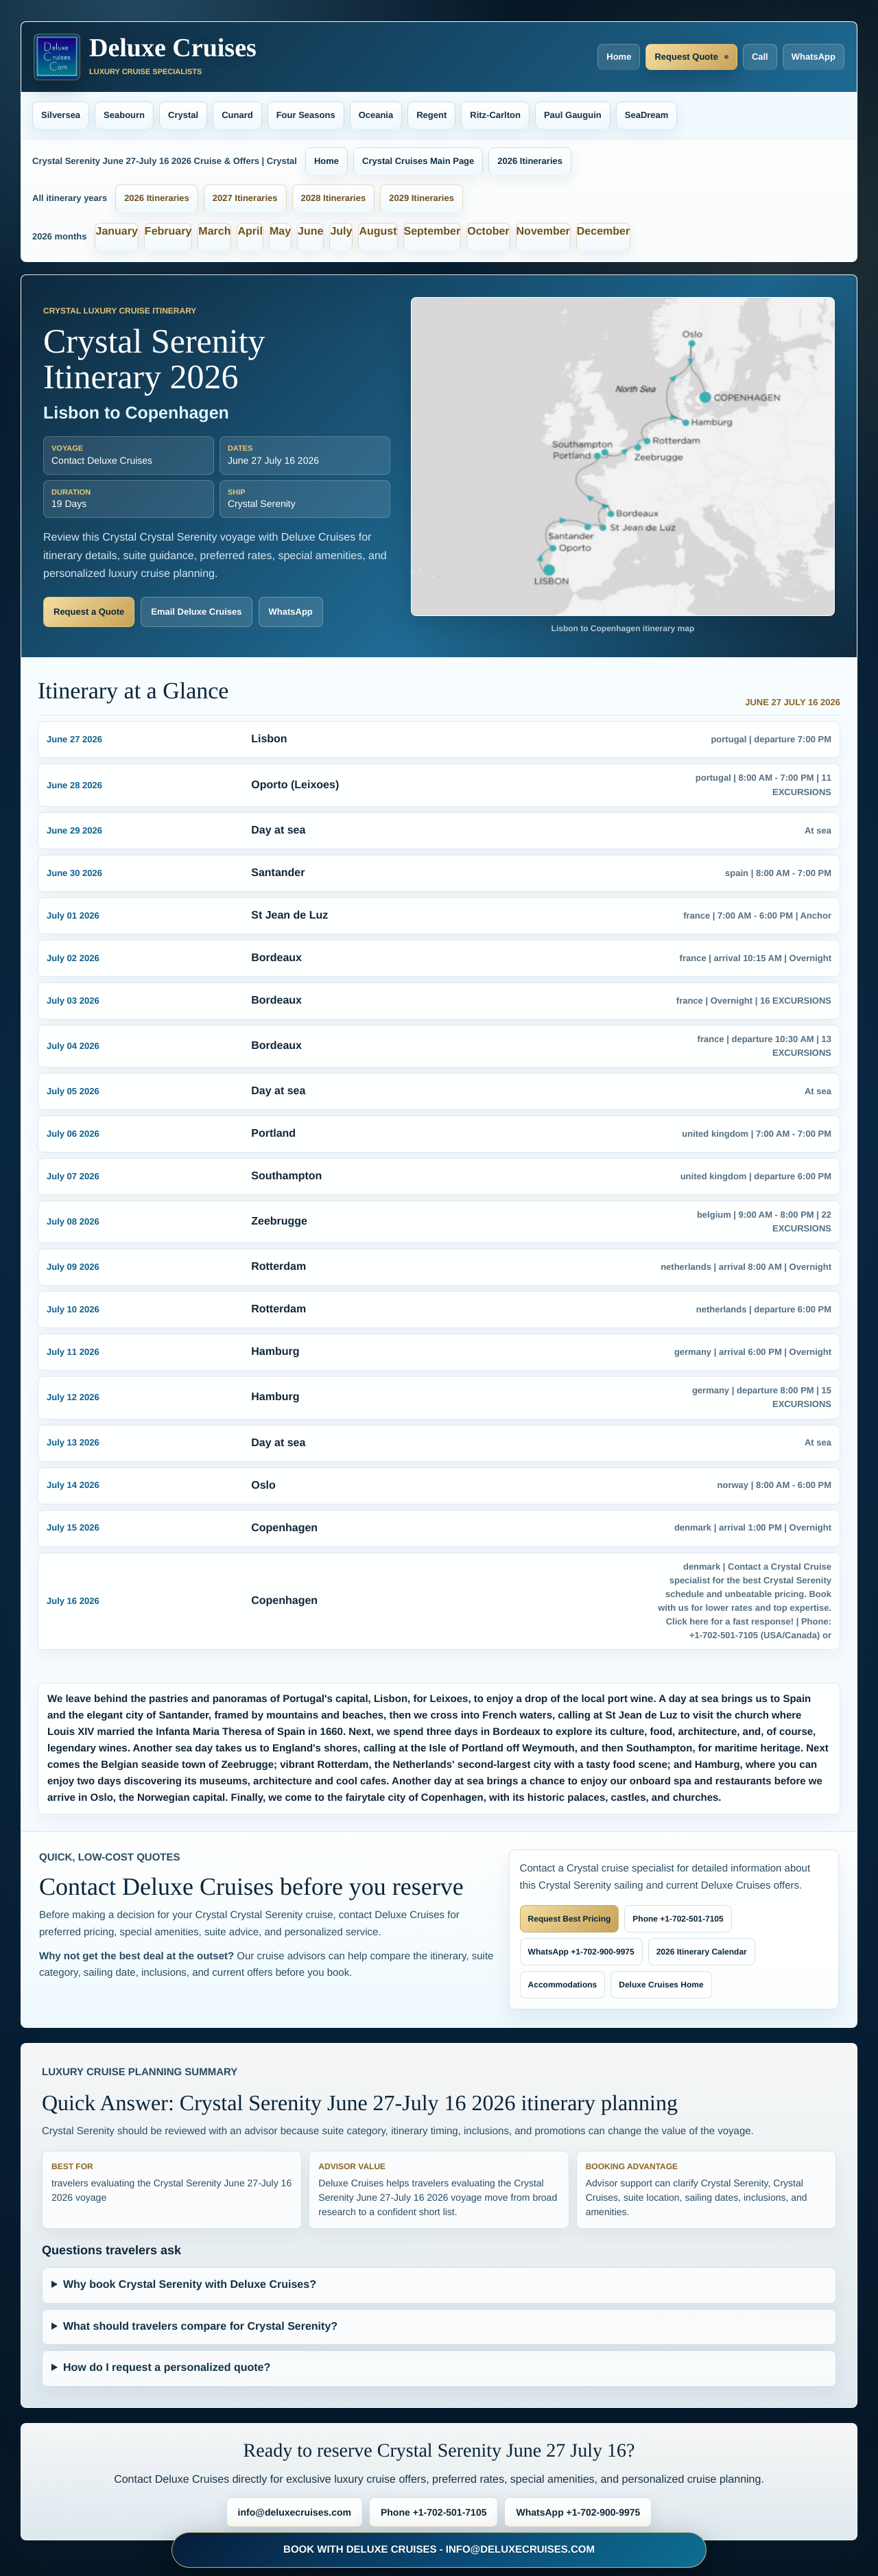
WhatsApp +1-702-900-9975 (581, 1952)
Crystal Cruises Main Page (418, 161)
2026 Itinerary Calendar (701, 1952)
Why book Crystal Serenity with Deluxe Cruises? (189, 2285)
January (116, 231)
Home (618, 56)
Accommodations (562, 1984)
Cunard (237, 115)
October (488, 231)
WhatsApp (813, 56)
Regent (431, 115)
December (603, 231)
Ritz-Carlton (495, 115)
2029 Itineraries (421, 198)
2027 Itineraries (245, 198)
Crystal (183, 115)
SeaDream (647, 115)
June (310, 231)
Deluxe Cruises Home (661, 1984)
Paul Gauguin (573, 115)
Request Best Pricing (569, 1919)
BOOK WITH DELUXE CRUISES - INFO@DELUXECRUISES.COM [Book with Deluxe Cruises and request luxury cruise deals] (439, 2549)
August (377, 231)
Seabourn (124, 115)
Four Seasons (305, 115)
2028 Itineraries (333, 198)
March (214, 231)
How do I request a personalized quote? (166, 2368)
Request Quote (685, 56)
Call (760, 56)
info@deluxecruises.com (294, 2512)
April (249, 231)
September (432, 231)
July (341, 231)
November (543, 231)
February (168, 231)
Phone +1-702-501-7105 (677, 1919)
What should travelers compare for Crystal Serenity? (200, 2326)
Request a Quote (89, 611)
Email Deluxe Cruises (196, 611)
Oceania (376, 115)
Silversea (60, 115)
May (280, 231)
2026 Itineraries (529, 161)
